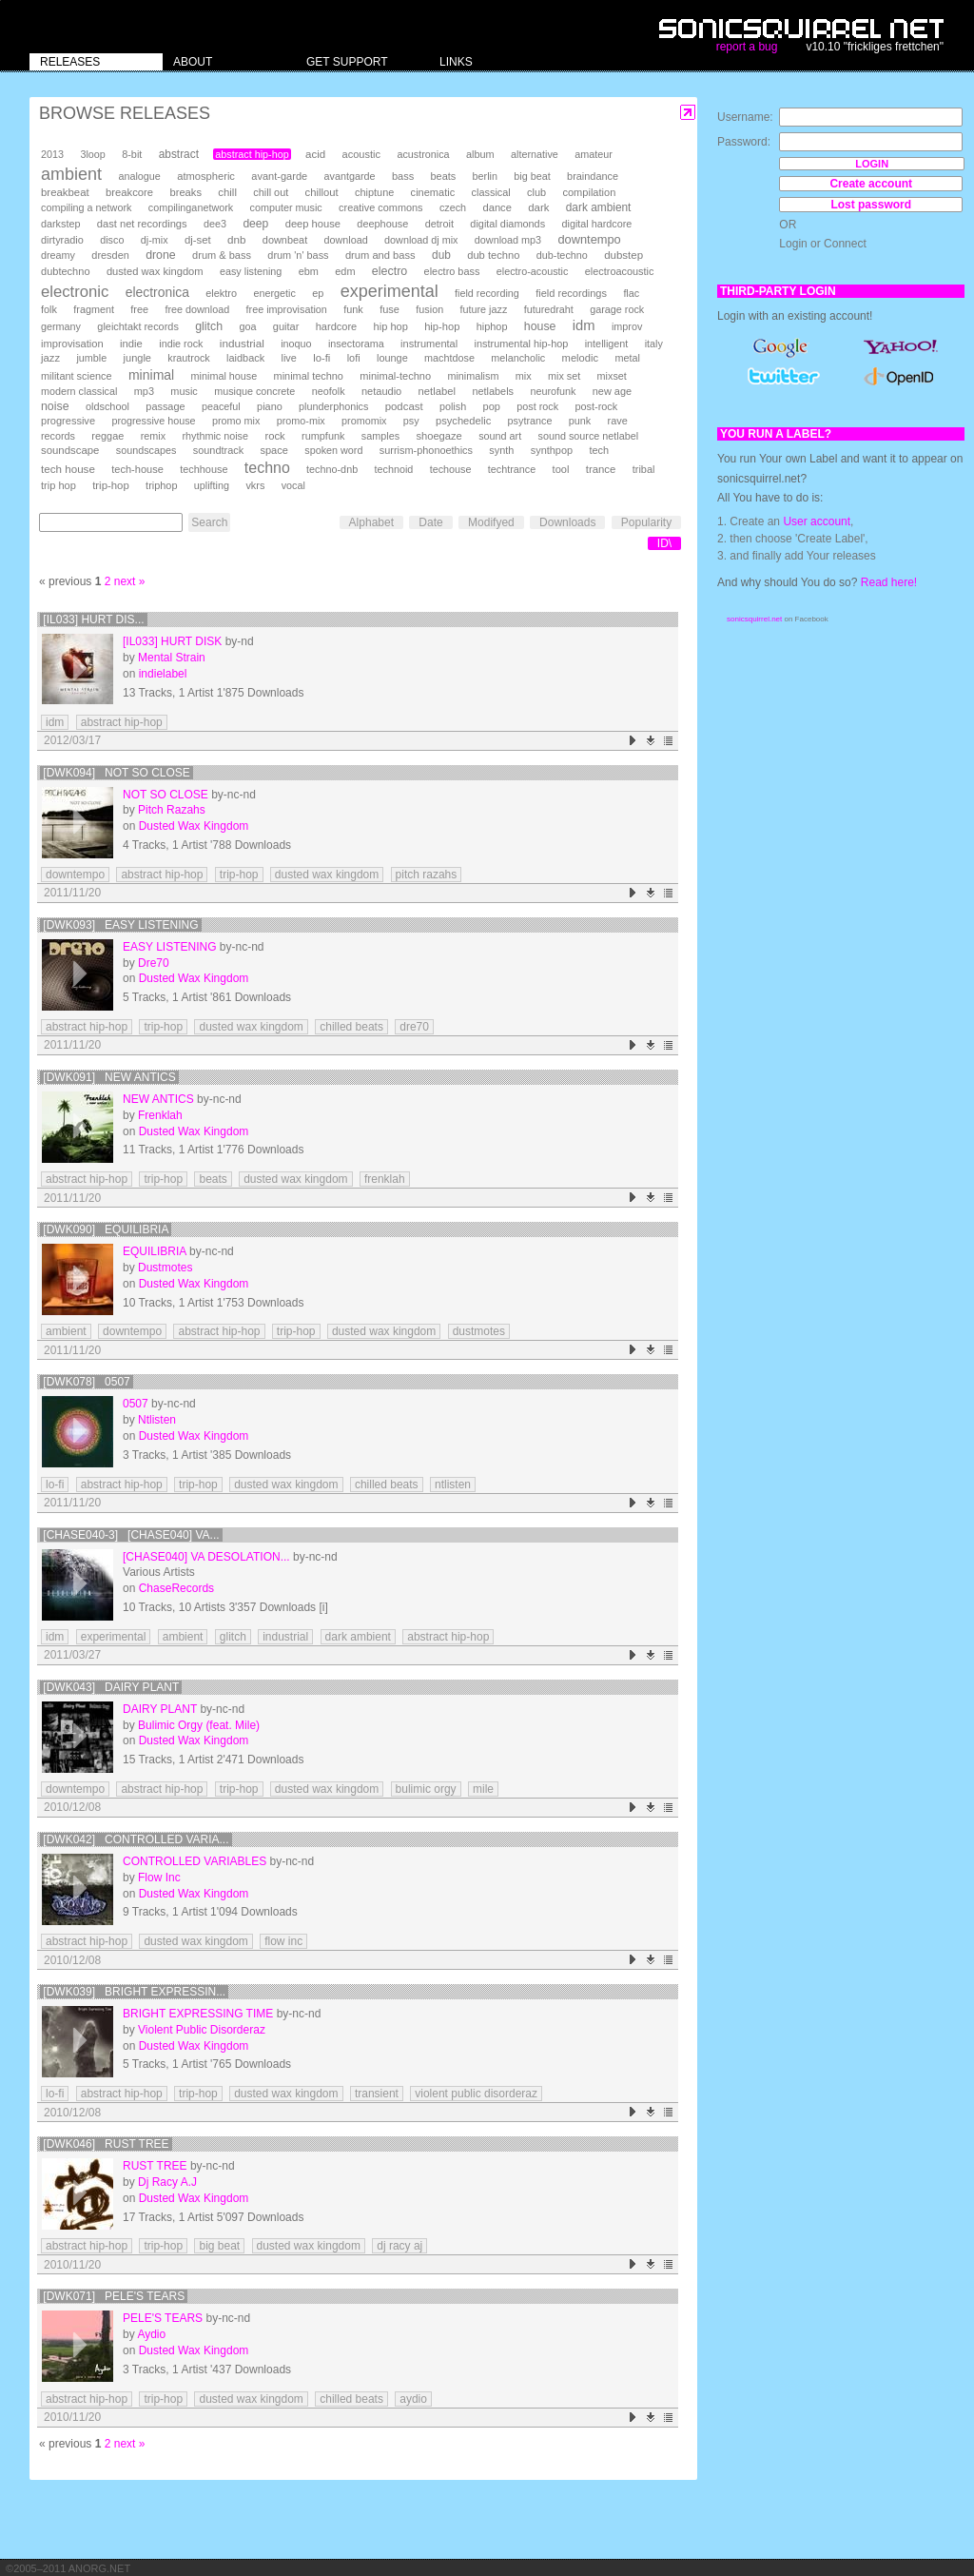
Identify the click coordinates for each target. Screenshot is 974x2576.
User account (816, 521)
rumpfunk (323, 436)
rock (274, 436)
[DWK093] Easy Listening (120, 925)
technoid (393, 469)
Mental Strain (171, 657)
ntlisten (453, 1484)
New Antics (158, 1099)
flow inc (283, 1941)
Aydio (151, 2334)
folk (49, 309)
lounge (392, 358)
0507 (135, 1403)
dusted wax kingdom (155, 271)
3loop (92, 154)
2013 (52, 154)
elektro (221, 293)
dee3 (215, 223)
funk (353, 309)
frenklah (384, 1179)
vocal (293, 485)
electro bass (452, 271)
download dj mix (421, 240)
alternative (534, 154)
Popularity (646, 522)
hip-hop (441, 326)
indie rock (181, 343)
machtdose (449, 358)
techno (267, 468)
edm (345, 271)
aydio (413, 2399)
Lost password (870, 204)
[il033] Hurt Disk (172, 641)
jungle (137, 358)
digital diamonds (507, 223)
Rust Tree (155, 2166)
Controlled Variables (194, 1861)
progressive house (153, 420)
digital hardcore (597, 223)
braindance (592, 176)
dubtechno (65, 271)
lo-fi (321, 358)
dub (441, 255)
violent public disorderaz (476, 2093)
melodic (580, 358)
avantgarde (350, 176)
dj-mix (154, 240)
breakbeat (65, 192)
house (540, 326)
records (58, 436)
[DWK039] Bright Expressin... (134, 1991)
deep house (313, 223)
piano (269, 406)
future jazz (484, 309)
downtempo (588, 239)
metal (626, 358)
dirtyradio (62, 240)
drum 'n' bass (297, 255)
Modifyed (491, 522)
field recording (487, 293)
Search (209, 522)
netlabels (493, 391)
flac (631, 293)
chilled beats (351, 1026)
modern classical (79, 391)
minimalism (472, 376)
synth (501, 450)
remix (153, 436)
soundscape (70, 450)
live (288, 358)
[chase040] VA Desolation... (206, 1556)
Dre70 (153, 963)
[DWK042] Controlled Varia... (135, 1839)
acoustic (361, 154)
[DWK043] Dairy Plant (111, 1687)
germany (61, 326)
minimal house (224, 376)
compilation (588, 192)
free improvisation (286, 309)
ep (317, 293)
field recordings (571, 293)
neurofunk (552, 391)
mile (483, 1789)
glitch (209, 326)
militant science (76, 376)
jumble (91, 358)
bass (403, 176)
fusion (429, 309)
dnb (236, 239)
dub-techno (562, 255)
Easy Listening (169, 947)
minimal (151, 375)
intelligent (607, 343)
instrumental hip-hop (522, 343)
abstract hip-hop (251, 154)
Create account (870, 183)
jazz (50, 358)
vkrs (254, 485)
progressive (68, 420)
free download (197, 309)
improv (627, 326)
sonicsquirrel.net (754, 619)
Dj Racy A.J (167, 2182)
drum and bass (380, 255)
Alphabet (371, 522)
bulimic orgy (426, 1789)
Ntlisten (157, 1419)
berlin (485, 176)
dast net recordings (142, 223)
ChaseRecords (176, 1588)
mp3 (144, 391)
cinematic (433, 192)
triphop (161, 485)
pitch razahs (427, 874)
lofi (353, 358)
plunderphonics (333, 406)
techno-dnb (332, 469)
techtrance (512, 469)
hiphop (492, 326)
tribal (644, 469)
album (480, 154)
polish (452, 406)
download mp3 (508, 240)
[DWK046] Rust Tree (105, 2144)
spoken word (333, 450)
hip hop (391, 326)
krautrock (188, 358)
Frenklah (160, 1115)
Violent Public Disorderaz (201, 2029)
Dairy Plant (160, 1709)
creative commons (381, 207)
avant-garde (279, 176)
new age (612, 391)
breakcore (129, 192)
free (139, 309)
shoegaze (438, 436)
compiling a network (86, 207)
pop (491, 406)
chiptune (374, 192)
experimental (389, 291)
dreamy (58, 255)
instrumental (429, 343)
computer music (286, 207)
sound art (499, 436)
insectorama (356, 343)
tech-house (137, 469)
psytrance (530, 420)
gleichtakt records (137, 326)
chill (227, 192)
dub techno (493, 255)
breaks (185, 192)
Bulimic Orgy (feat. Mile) (199, 1725)
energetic (274, 293)
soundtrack (218, 450)
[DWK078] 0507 (86, 1381)
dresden (109, 255)
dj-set (198, 240)
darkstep (60, 223)
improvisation (72, 343)
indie (131, 343)
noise (55, 406)
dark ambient (599, 207)
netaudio (381, 391)
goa (247, 326)
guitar (286, 326)
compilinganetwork (190, 207)
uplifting (211, 485)
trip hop (58, 485)
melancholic (518, 358)
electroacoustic (619, 271)
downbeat (285, 240)
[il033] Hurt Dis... (93, 619)
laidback (245, 358)
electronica (157, 292)
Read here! (889, 582)
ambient (71, 174)
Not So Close (165, 794)
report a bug (747, 46)
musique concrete (254, 391)
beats (444, 176)
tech (599, 450)
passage (165, 406)
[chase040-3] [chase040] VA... (131, 1535)
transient (377, 2093)
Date (430, 522)
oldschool (107, 406)
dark (538, 207)
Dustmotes (165, 1267)
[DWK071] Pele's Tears (114, 2296)
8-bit (132, 154)
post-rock (596, 406)
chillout (322, 192)
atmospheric (206, 176)
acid (315, 154)
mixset (612, 376)
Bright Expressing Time (198, 2013)
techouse (451, 469)
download (346, 240)
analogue (139, 176)
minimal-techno (395, 376)
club (536, 192)
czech (452, 207)
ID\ (664, 543)
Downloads (567, 522)
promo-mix (301, 420)
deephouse (382, 223)
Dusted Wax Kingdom (194, 826)
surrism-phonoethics (426, 450)
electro (389, 271)
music (183, 391)
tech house (68, 468)
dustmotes (479, 1331)
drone (161, 255)
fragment (93, 309)
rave (618, 420)
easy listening (251, 271)
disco (112, 240)
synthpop (552, 450)
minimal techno (308, 376)
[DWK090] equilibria (105, 1229)
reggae (107, 436)
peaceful (221, 406)
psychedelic (463, 420)
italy (654, 343)
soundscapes (146, 450)
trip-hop (110, 485)
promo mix (236, 420)
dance (496, 207)
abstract (179, 154)
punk (580, 420)
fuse (389, 309)
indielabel (163, 673)
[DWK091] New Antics (109, 1077)
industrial (242, 343)
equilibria (154, 1251)
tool (561, 469)
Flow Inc (159, 1877)
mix (524, 376)
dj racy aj (399, 2245)
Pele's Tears (163, 2318)
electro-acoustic (533, 271)
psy (411, 420)
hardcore (337, 326)
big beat (532, 176)
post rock (537, 406)
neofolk (328, 391)
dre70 (414, 1026)
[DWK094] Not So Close (116, 772)
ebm (309, 271)
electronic (74, 292)
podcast (404, 406)
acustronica (423, 154)
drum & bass (221, 255)
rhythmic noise (215, 436)
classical (491, 192)
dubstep (623, 255)
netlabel (437, 391)
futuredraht (549, 309)
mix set (564, 376)
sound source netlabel (588, 436)
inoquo (296, 343)
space (273, 450)
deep (255, 223)
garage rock (617, 309)
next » (130, 581)
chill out (270, 192)
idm (584, 325)
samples (380, 436)
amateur (594, 154)
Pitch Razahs (171, 809)
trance (601, 469)
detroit (439, 223)
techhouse (203, 469)
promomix (363, 420)
